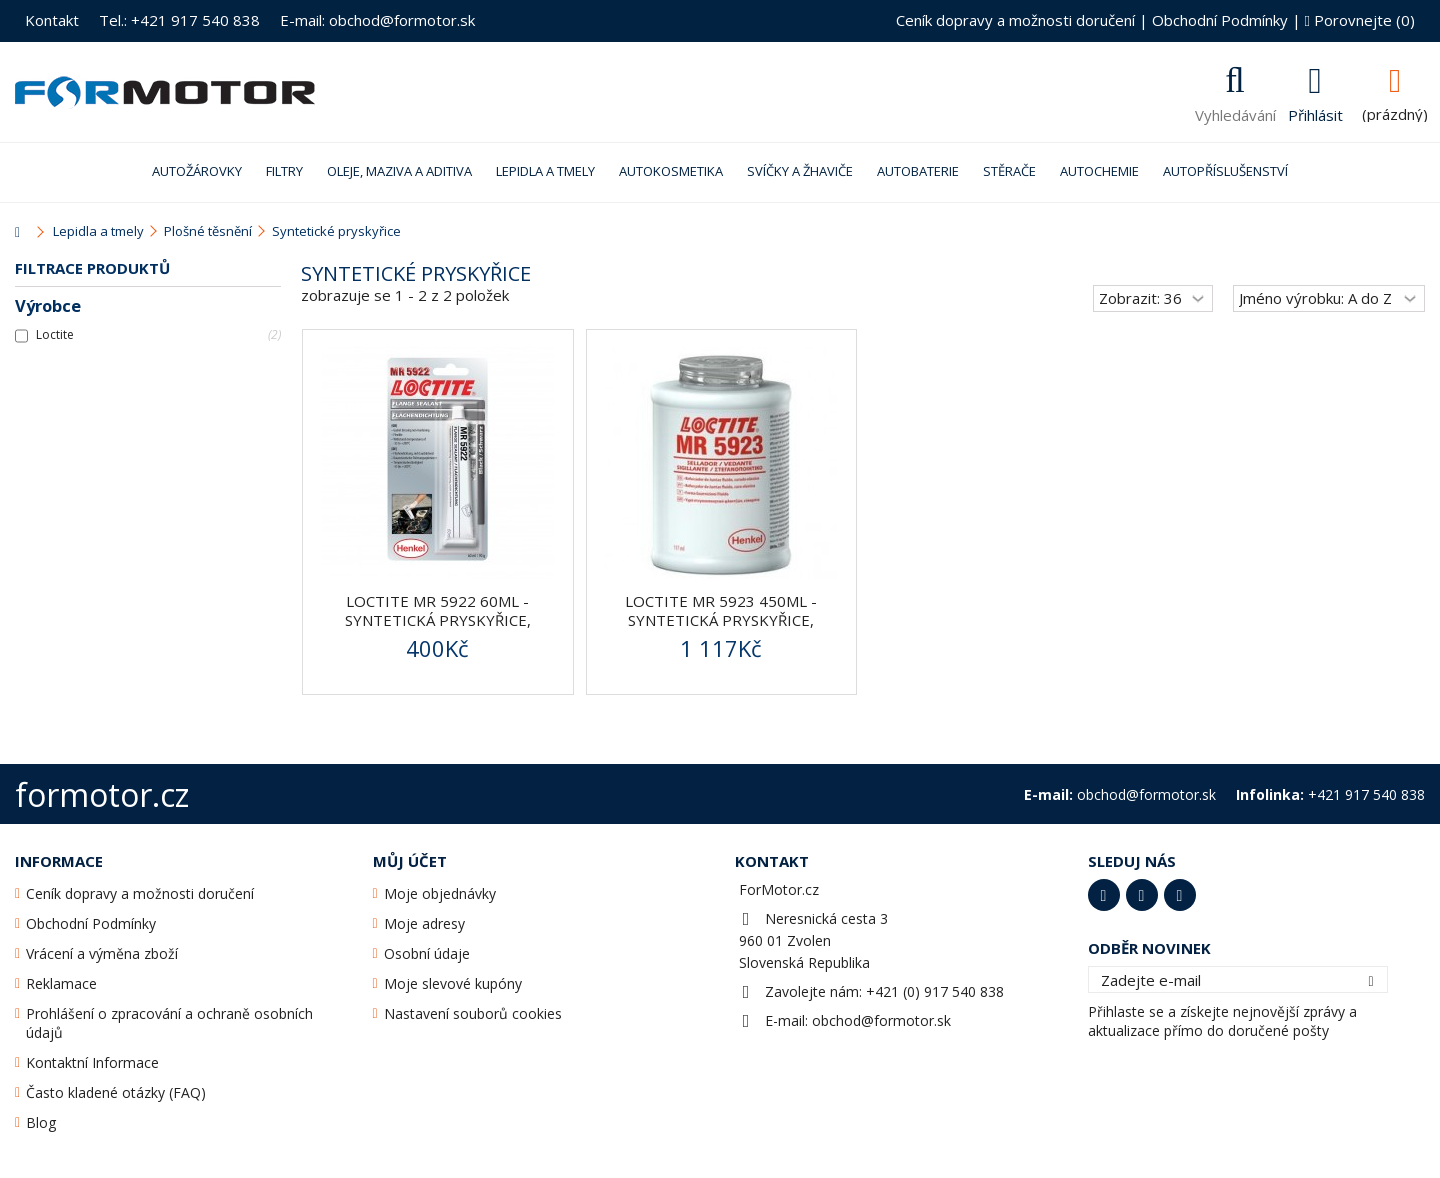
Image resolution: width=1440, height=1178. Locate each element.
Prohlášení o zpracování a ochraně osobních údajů (169, 1023)
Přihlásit (1315, 113)
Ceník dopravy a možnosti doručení (1015, 20)
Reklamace (61, 983)
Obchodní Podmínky (1220, 20)
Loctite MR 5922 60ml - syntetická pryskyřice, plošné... (438, 620)
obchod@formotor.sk (881, 1020)
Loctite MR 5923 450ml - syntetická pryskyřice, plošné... (721, 620)
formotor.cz (102, 794)
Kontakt (52, 20)
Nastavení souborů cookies (473, 1013)
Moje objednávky (440, 893)
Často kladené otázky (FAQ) (116, 1092)
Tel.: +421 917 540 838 (179, 20)
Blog (41, 1122)
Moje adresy (424, 923)
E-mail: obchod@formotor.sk (377, 20)
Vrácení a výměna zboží (102, 953)
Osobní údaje (427, 953)
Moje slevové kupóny (453, 983)
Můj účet (410, 861)
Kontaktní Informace (92, 1062)
